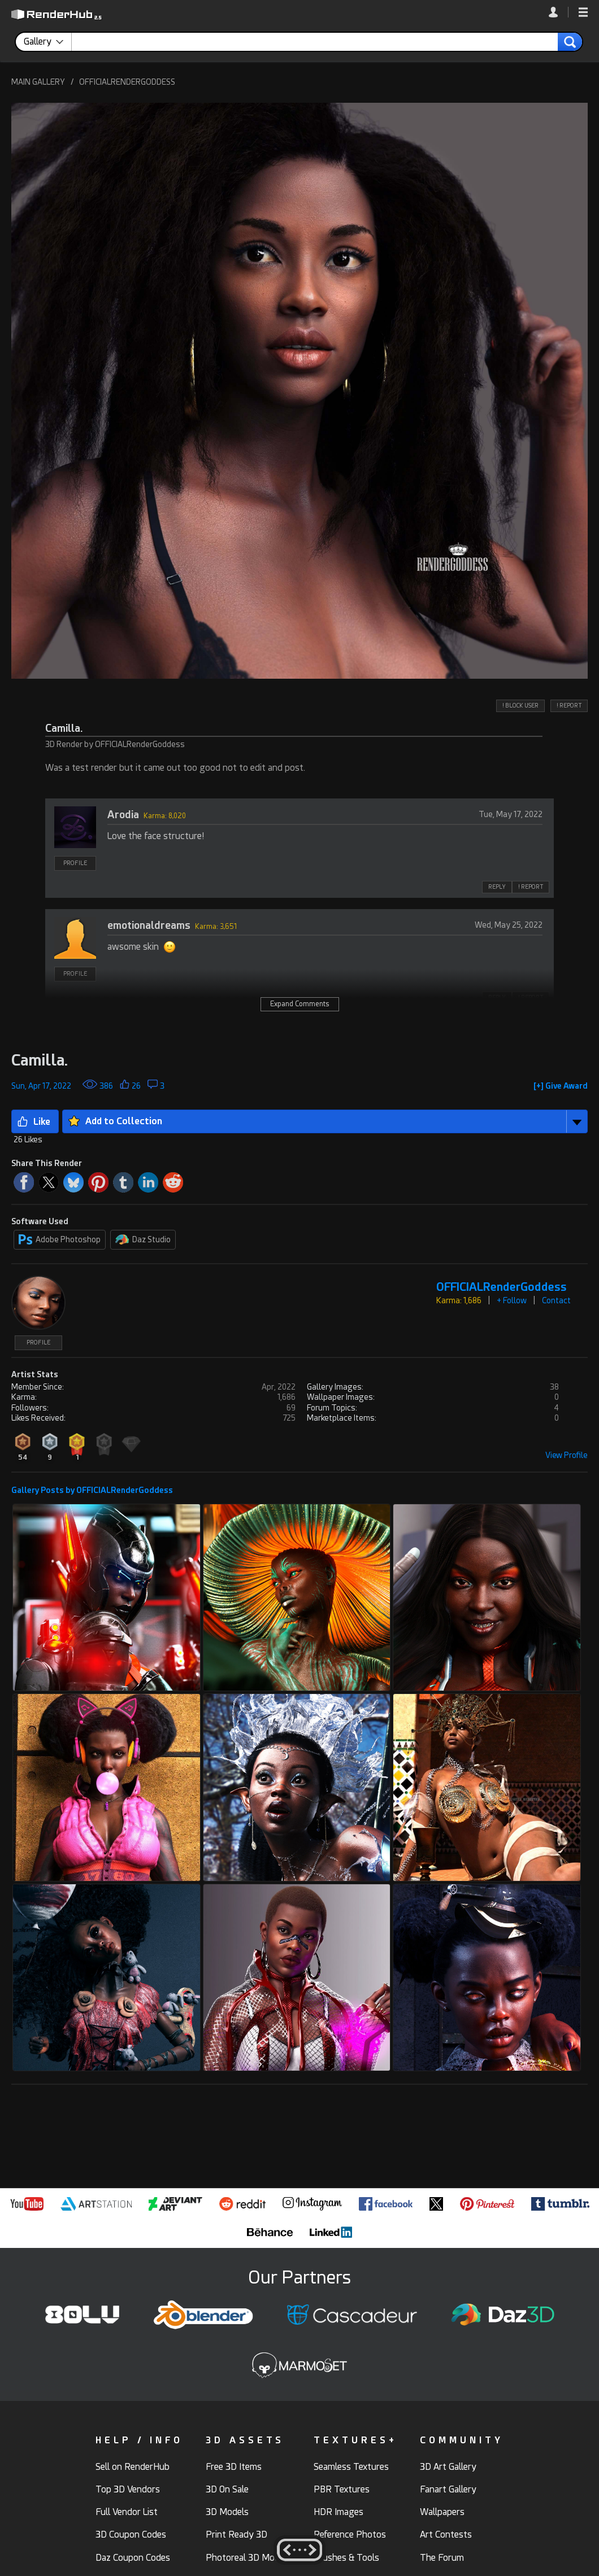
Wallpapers (442, 2512)
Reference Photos (350, 2534)
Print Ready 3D (236, 2534)
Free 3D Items (234, 2466)
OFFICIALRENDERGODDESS (127, 81)
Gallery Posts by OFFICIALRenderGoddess (92, 1490)
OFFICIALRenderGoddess (501, 1287)
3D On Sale (227, 2489)
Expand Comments (299, 1004)
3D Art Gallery (448, 2466)
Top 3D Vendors (128, 2489)
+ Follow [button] (512, 1300)
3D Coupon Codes (131, 2534)
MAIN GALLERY (38, 81)
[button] (583, 13)
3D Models (227, 2512)
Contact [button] (556, 1300)
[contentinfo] (48, 42)
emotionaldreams (148, 925)
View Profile (566, 1455)
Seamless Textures (351, 2466)
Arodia (123, 814)
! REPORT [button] (569, 705)
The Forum (442, 2557)
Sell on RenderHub (133, 2466)
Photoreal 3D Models (248, 2557)
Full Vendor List (127, 2512)
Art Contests (446, 2534)
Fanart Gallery (448, 2489)
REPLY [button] (497, 887)
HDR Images (338, 2512)
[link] (558, 12)
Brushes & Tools (346, 2557)
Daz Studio (143, 1239)
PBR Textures (342, 2489)
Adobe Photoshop (60, 1239)
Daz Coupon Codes (133, 2557)
